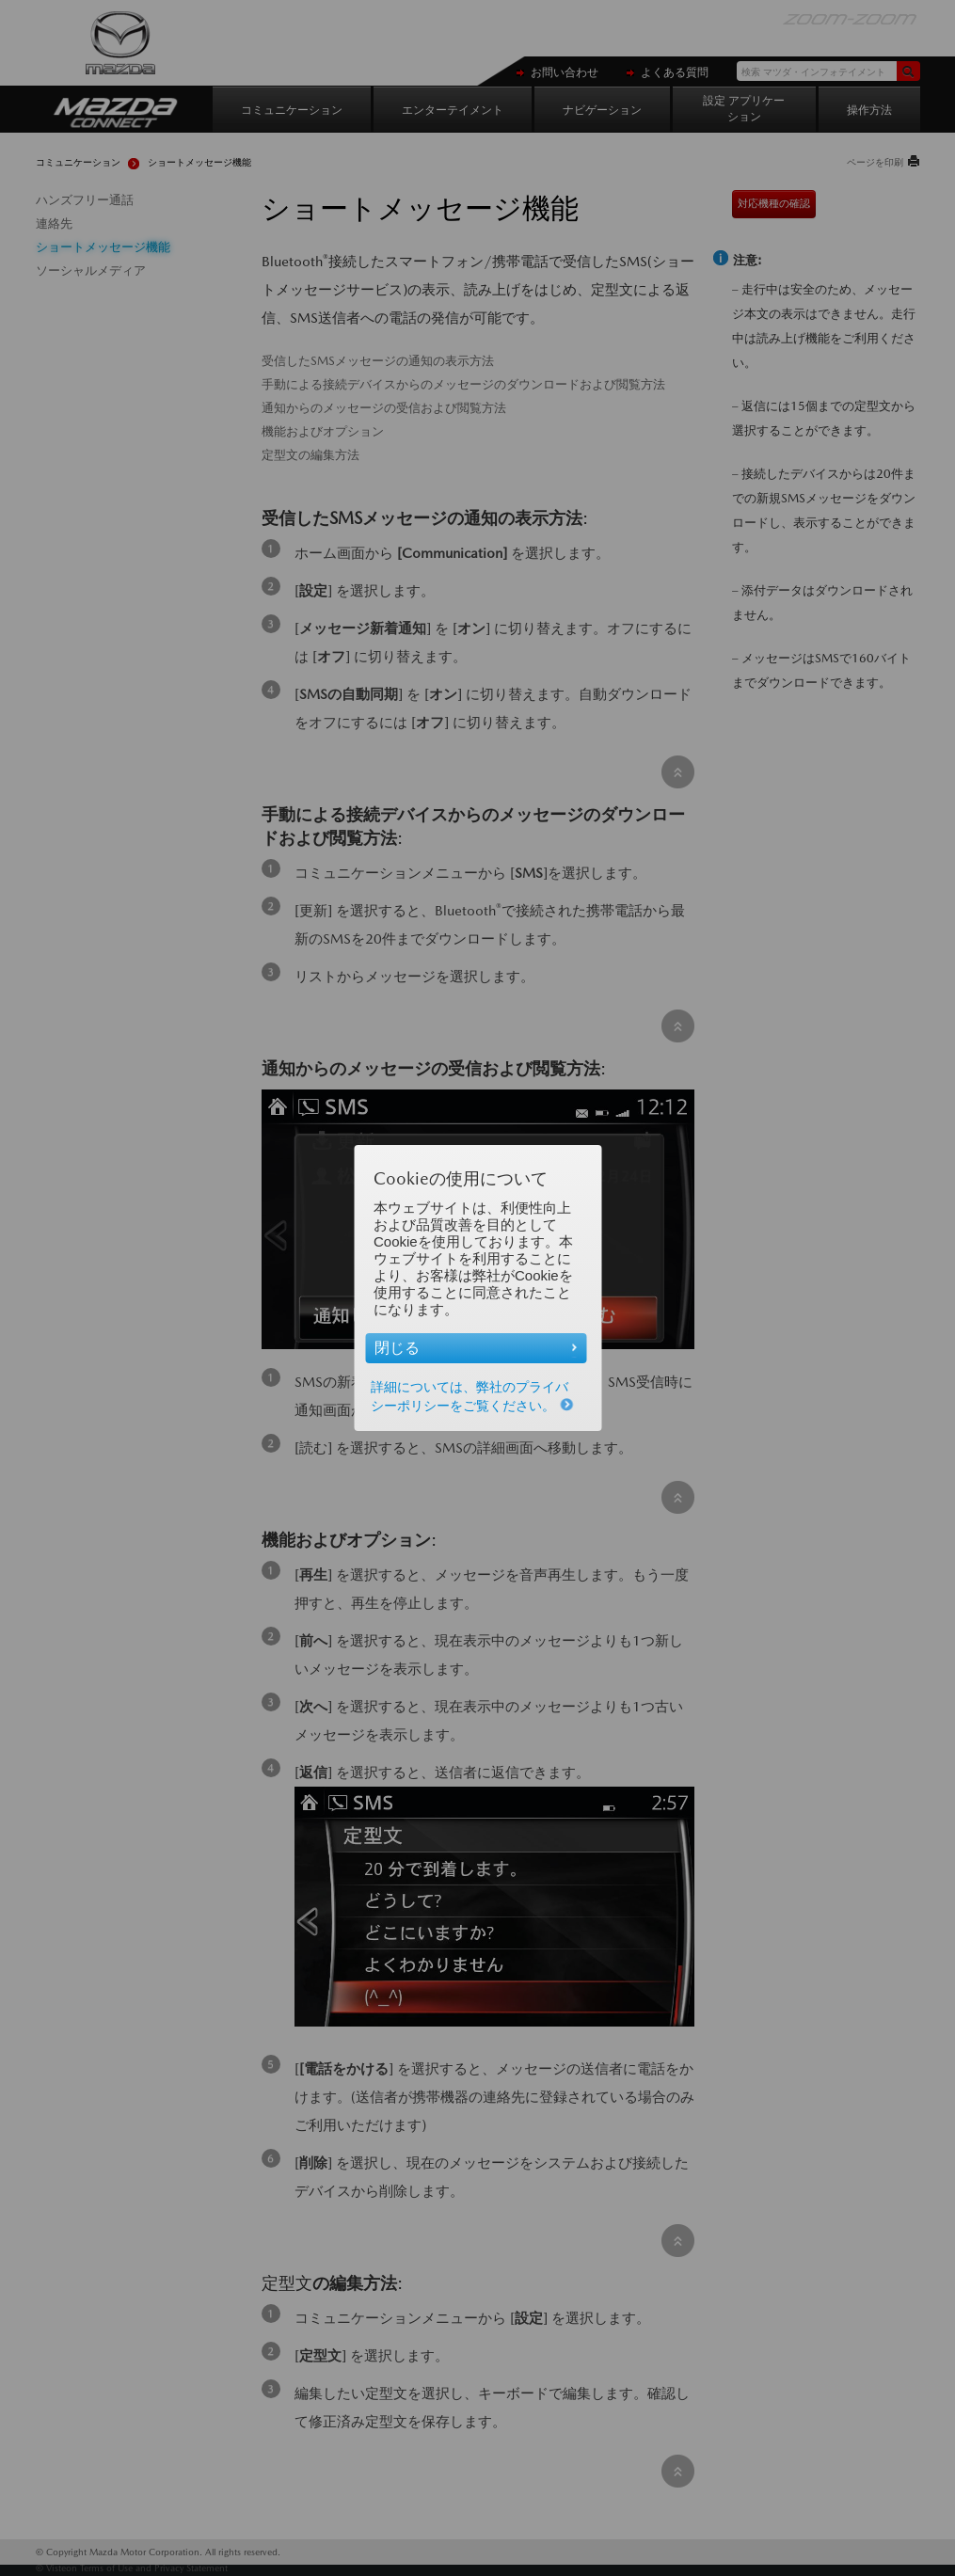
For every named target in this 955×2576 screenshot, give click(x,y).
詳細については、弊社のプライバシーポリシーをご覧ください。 (472, 1396)
